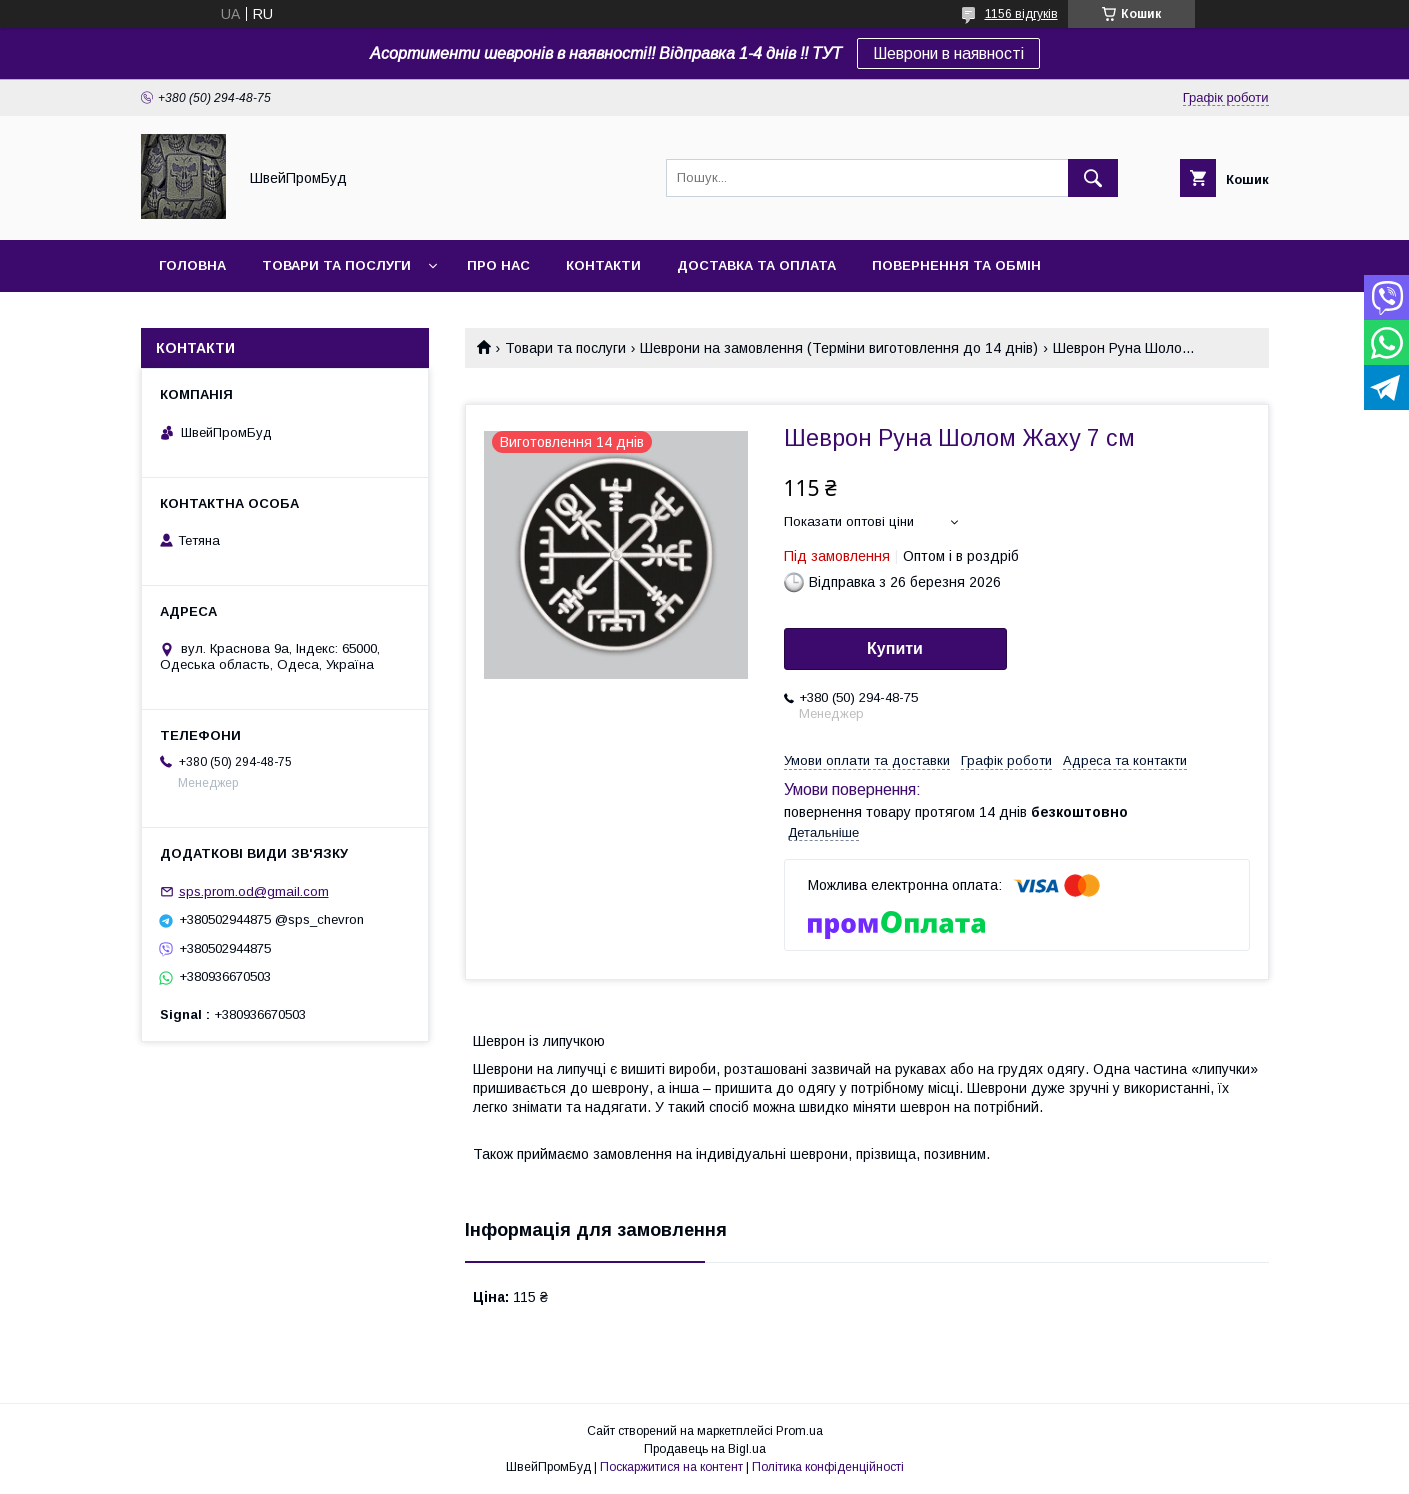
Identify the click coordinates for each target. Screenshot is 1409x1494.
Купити (895, 648)
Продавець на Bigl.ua (705, 1449)
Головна (192, 265)
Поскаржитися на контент (671, 1467)
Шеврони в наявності (948, 53)
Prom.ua (799, 1431)
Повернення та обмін (956, 265)
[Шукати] (1093, 178)
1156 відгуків (1021, 14)
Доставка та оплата (756, 265)
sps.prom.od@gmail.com (254, 891)
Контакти (603, 265)
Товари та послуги (336, 265)
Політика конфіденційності (828, 1467)
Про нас (498, 265)
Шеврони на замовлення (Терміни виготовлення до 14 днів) (839, 348)
